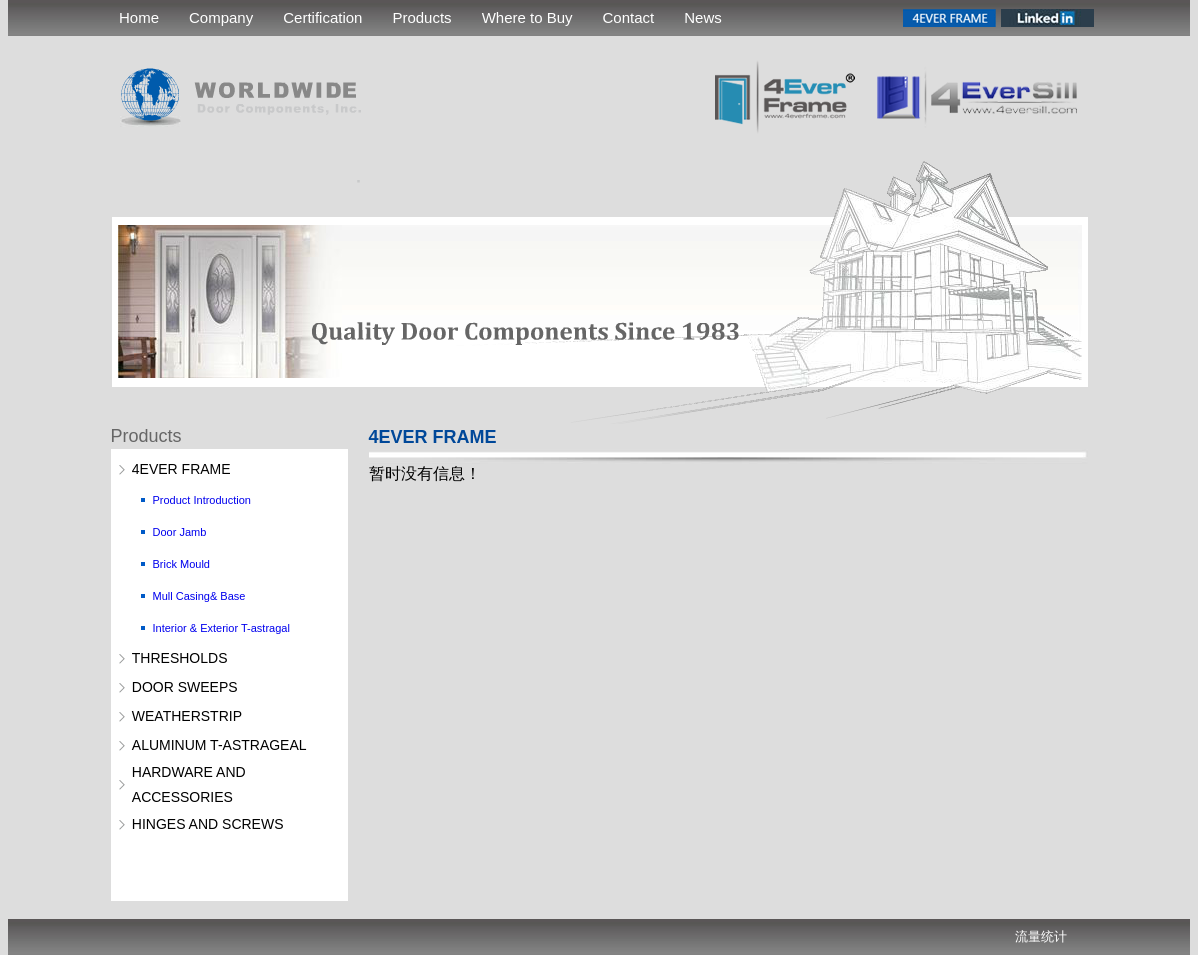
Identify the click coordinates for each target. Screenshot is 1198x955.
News (703, 17)
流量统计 (1041, 936)
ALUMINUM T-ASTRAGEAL (219, 745)
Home (139, 17)
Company (221, 17)
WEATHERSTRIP (187, 716)
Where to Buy (527, 17)
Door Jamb (180, 532)
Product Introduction (202, 500)
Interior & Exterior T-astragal (221, 628)
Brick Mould (181, 564)
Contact (629, 17)
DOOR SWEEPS (185, 687)
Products (421, 17)
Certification (322, 17)
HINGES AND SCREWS (208, 824)
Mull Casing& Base (199, 596)
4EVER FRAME (181, 469)
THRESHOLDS (180, 658)
